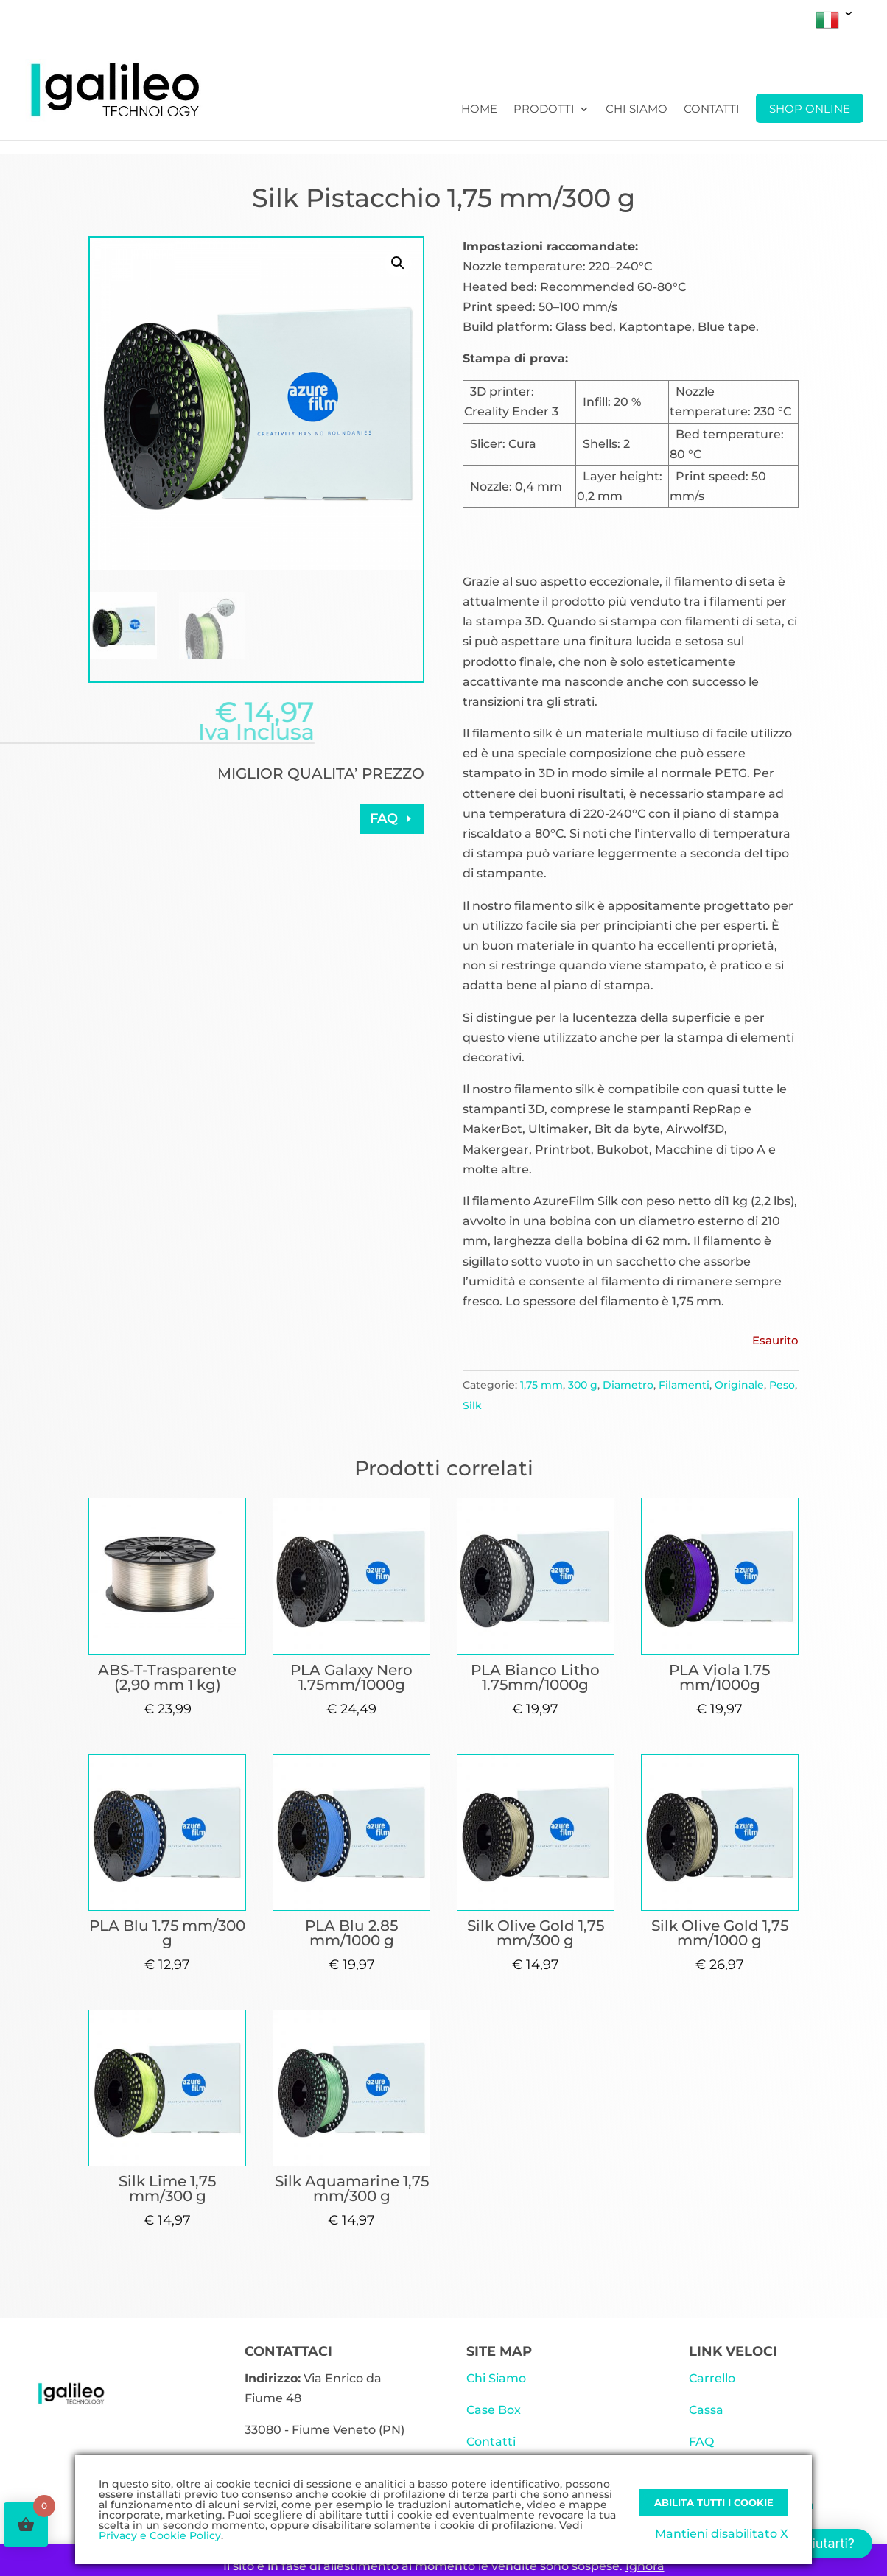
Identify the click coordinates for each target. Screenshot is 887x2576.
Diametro (628, 1384)
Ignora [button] (645, 2566)
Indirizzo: (273, 2378)
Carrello (712, 2378)
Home (479, 110)
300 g (582, 1384)
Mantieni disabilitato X (721, 2534)
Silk (472, 1405)
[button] (398, 263)
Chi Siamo (636, 110)
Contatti (712, 110)
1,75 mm (541, 1384)
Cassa (706, 2410)
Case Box (493, 2410)
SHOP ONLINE (809, 109)
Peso (782, 1384)
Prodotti (544, 110)
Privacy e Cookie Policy (160, 2535)
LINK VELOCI (733, 2351)
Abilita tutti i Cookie (714, 2502)
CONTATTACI (288, 2351)
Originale (739, 1384)
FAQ (384, 818)
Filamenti (684, 1384)
